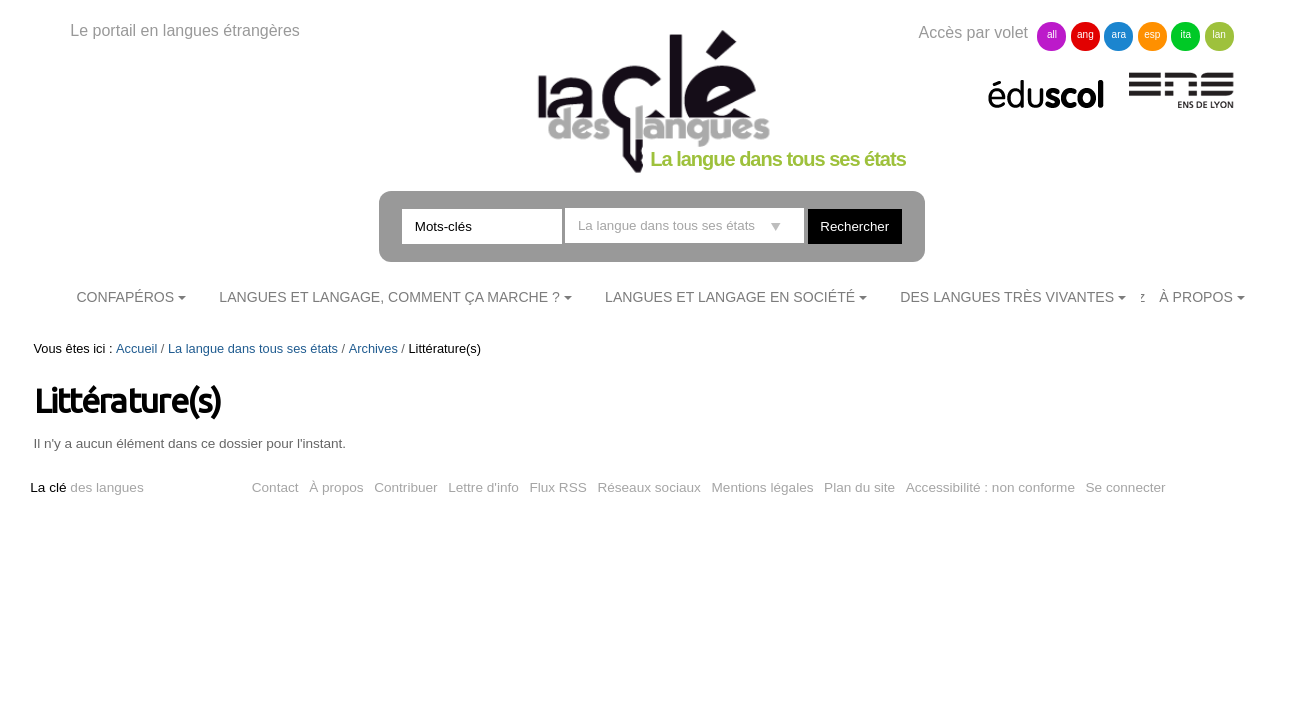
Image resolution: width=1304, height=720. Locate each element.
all (1052, 34)
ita (1185, 34)
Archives (373, 348)
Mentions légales (763, 487)
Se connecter (1126, 487)
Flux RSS (557, 487)
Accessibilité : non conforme (990, 487)
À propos (336, 487)
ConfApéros (125, 297)
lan (1219, 34)
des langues (86, 487)
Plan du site (859, 487)
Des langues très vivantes (1007, 297)
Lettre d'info (483, 487)
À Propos (1196, 297)
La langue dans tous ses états (253, 348)
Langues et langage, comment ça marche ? (389, 297)
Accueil (136, 348)
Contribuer (405, 487)
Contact (275, 487)
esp (1152, 34)
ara (1119, 34)
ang (1085, 34)
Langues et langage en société (730, 297)
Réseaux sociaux (649, 487)
